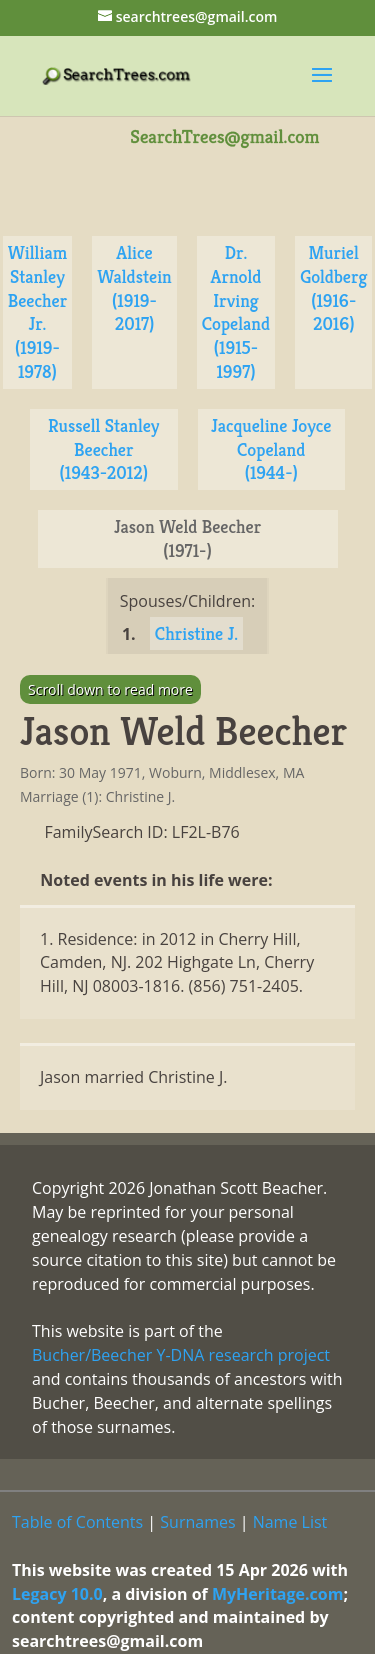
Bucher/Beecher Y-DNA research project (181, 1355)
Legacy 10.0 (57, 1594)
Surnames (197, 1522)
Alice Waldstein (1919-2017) (134, 288)
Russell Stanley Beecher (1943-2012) (104, 449)
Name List (290, 1522)
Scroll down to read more (110, 689)
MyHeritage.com (278, 1594)
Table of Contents (77, 1522)
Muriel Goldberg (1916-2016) (333, 288)
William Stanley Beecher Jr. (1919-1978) (37, 312)
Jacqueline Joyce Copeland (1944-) (271, 449)
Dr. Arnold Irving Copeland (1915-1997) (236, 312)
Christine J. (196, 633)
